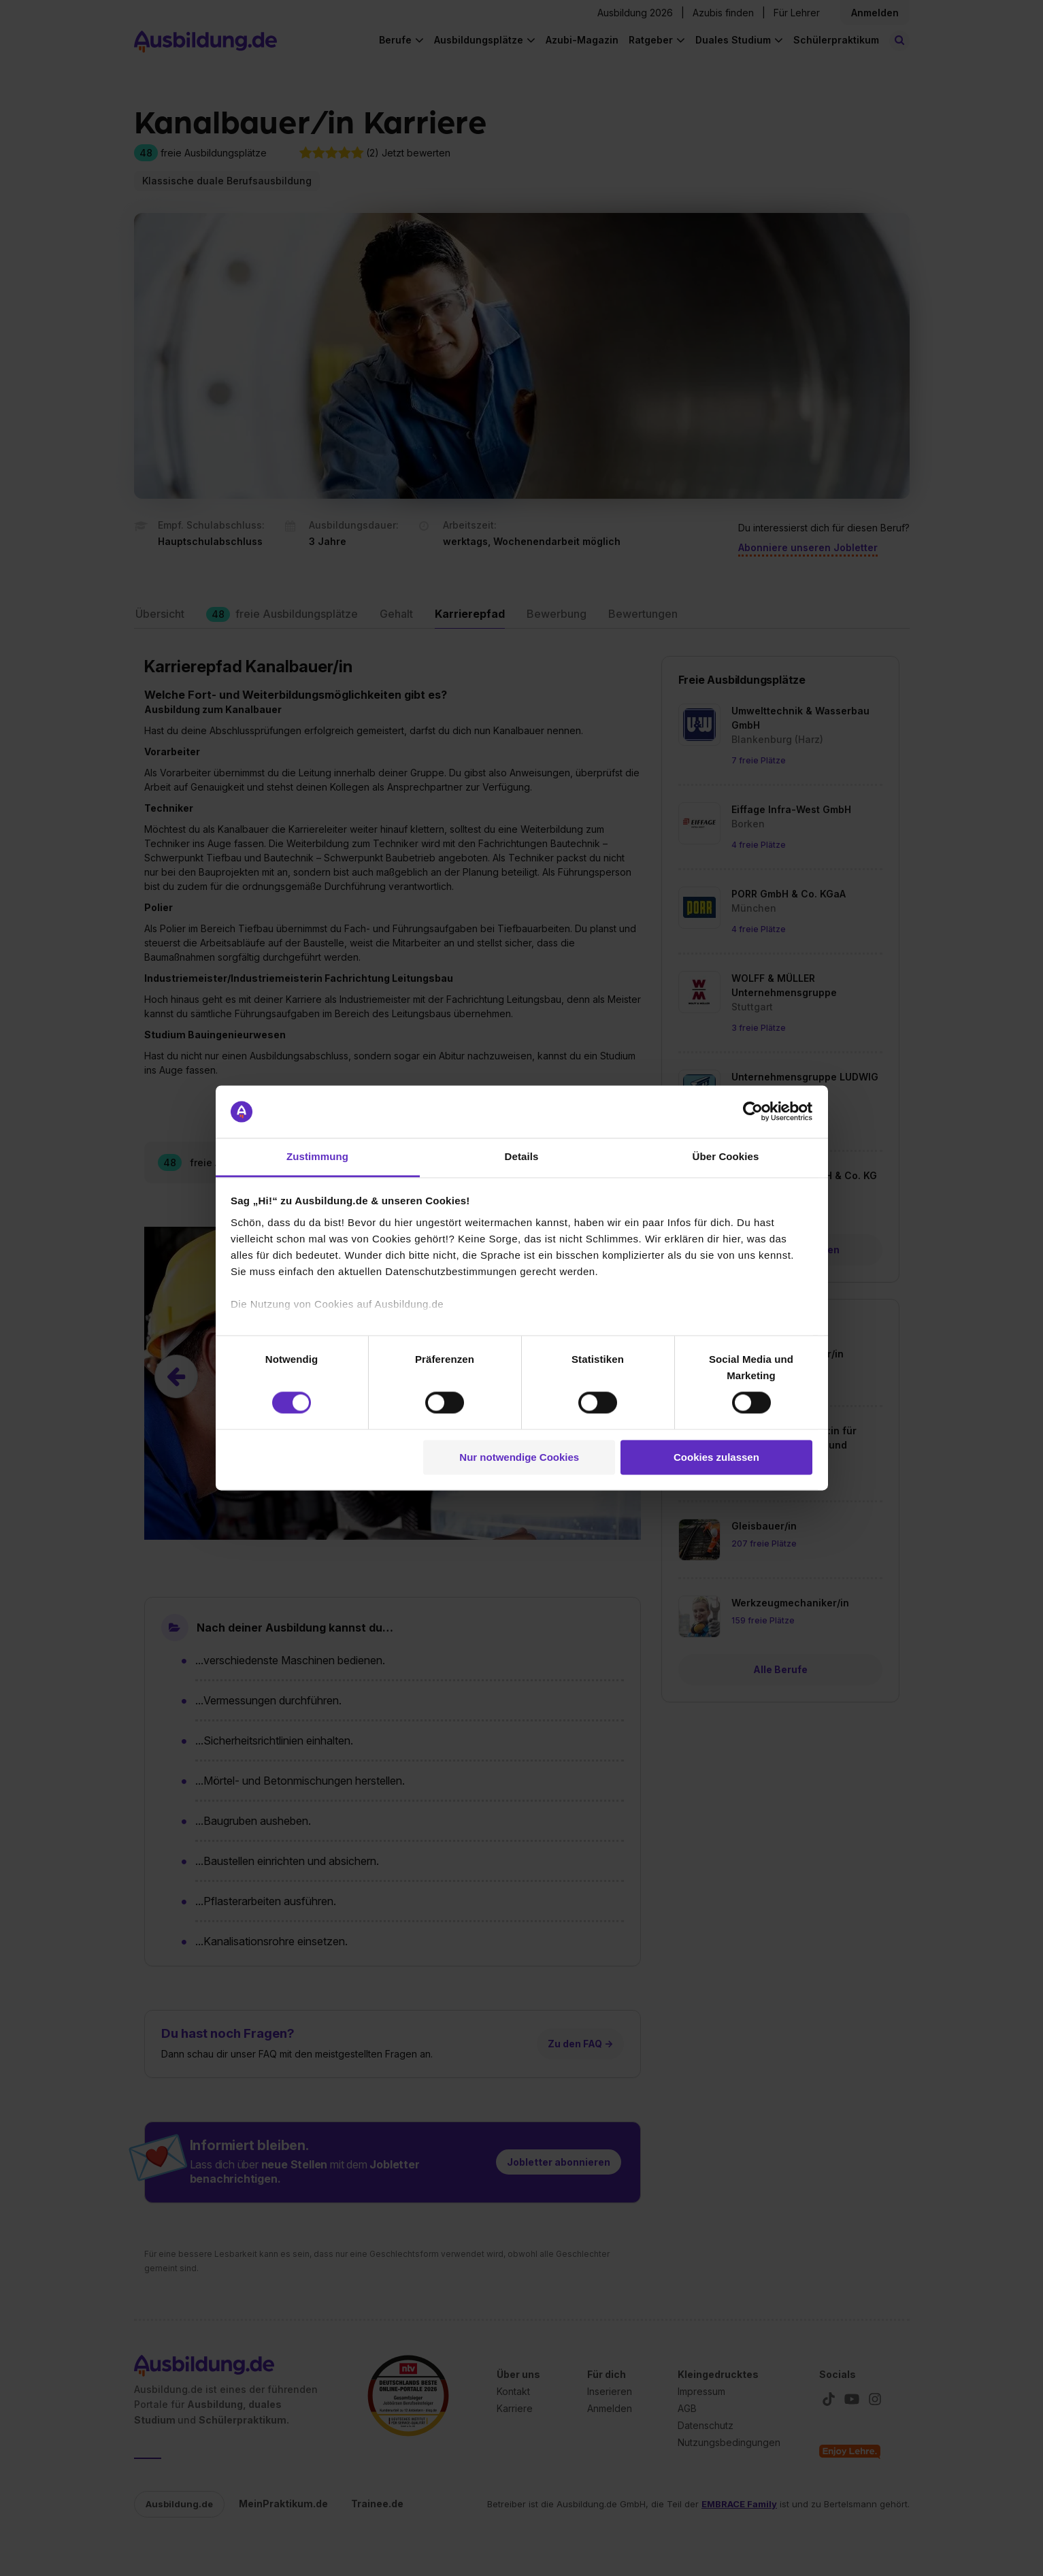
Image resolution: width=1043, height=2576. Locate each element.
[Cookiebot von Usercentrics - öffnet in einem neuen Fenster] (752, 1112)
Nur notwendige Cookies (519, 1457)
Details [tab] (522, 1156)
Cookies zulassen (716, 1457)
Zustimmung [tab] (317, 1156)
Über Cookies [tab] (726, 1156)
